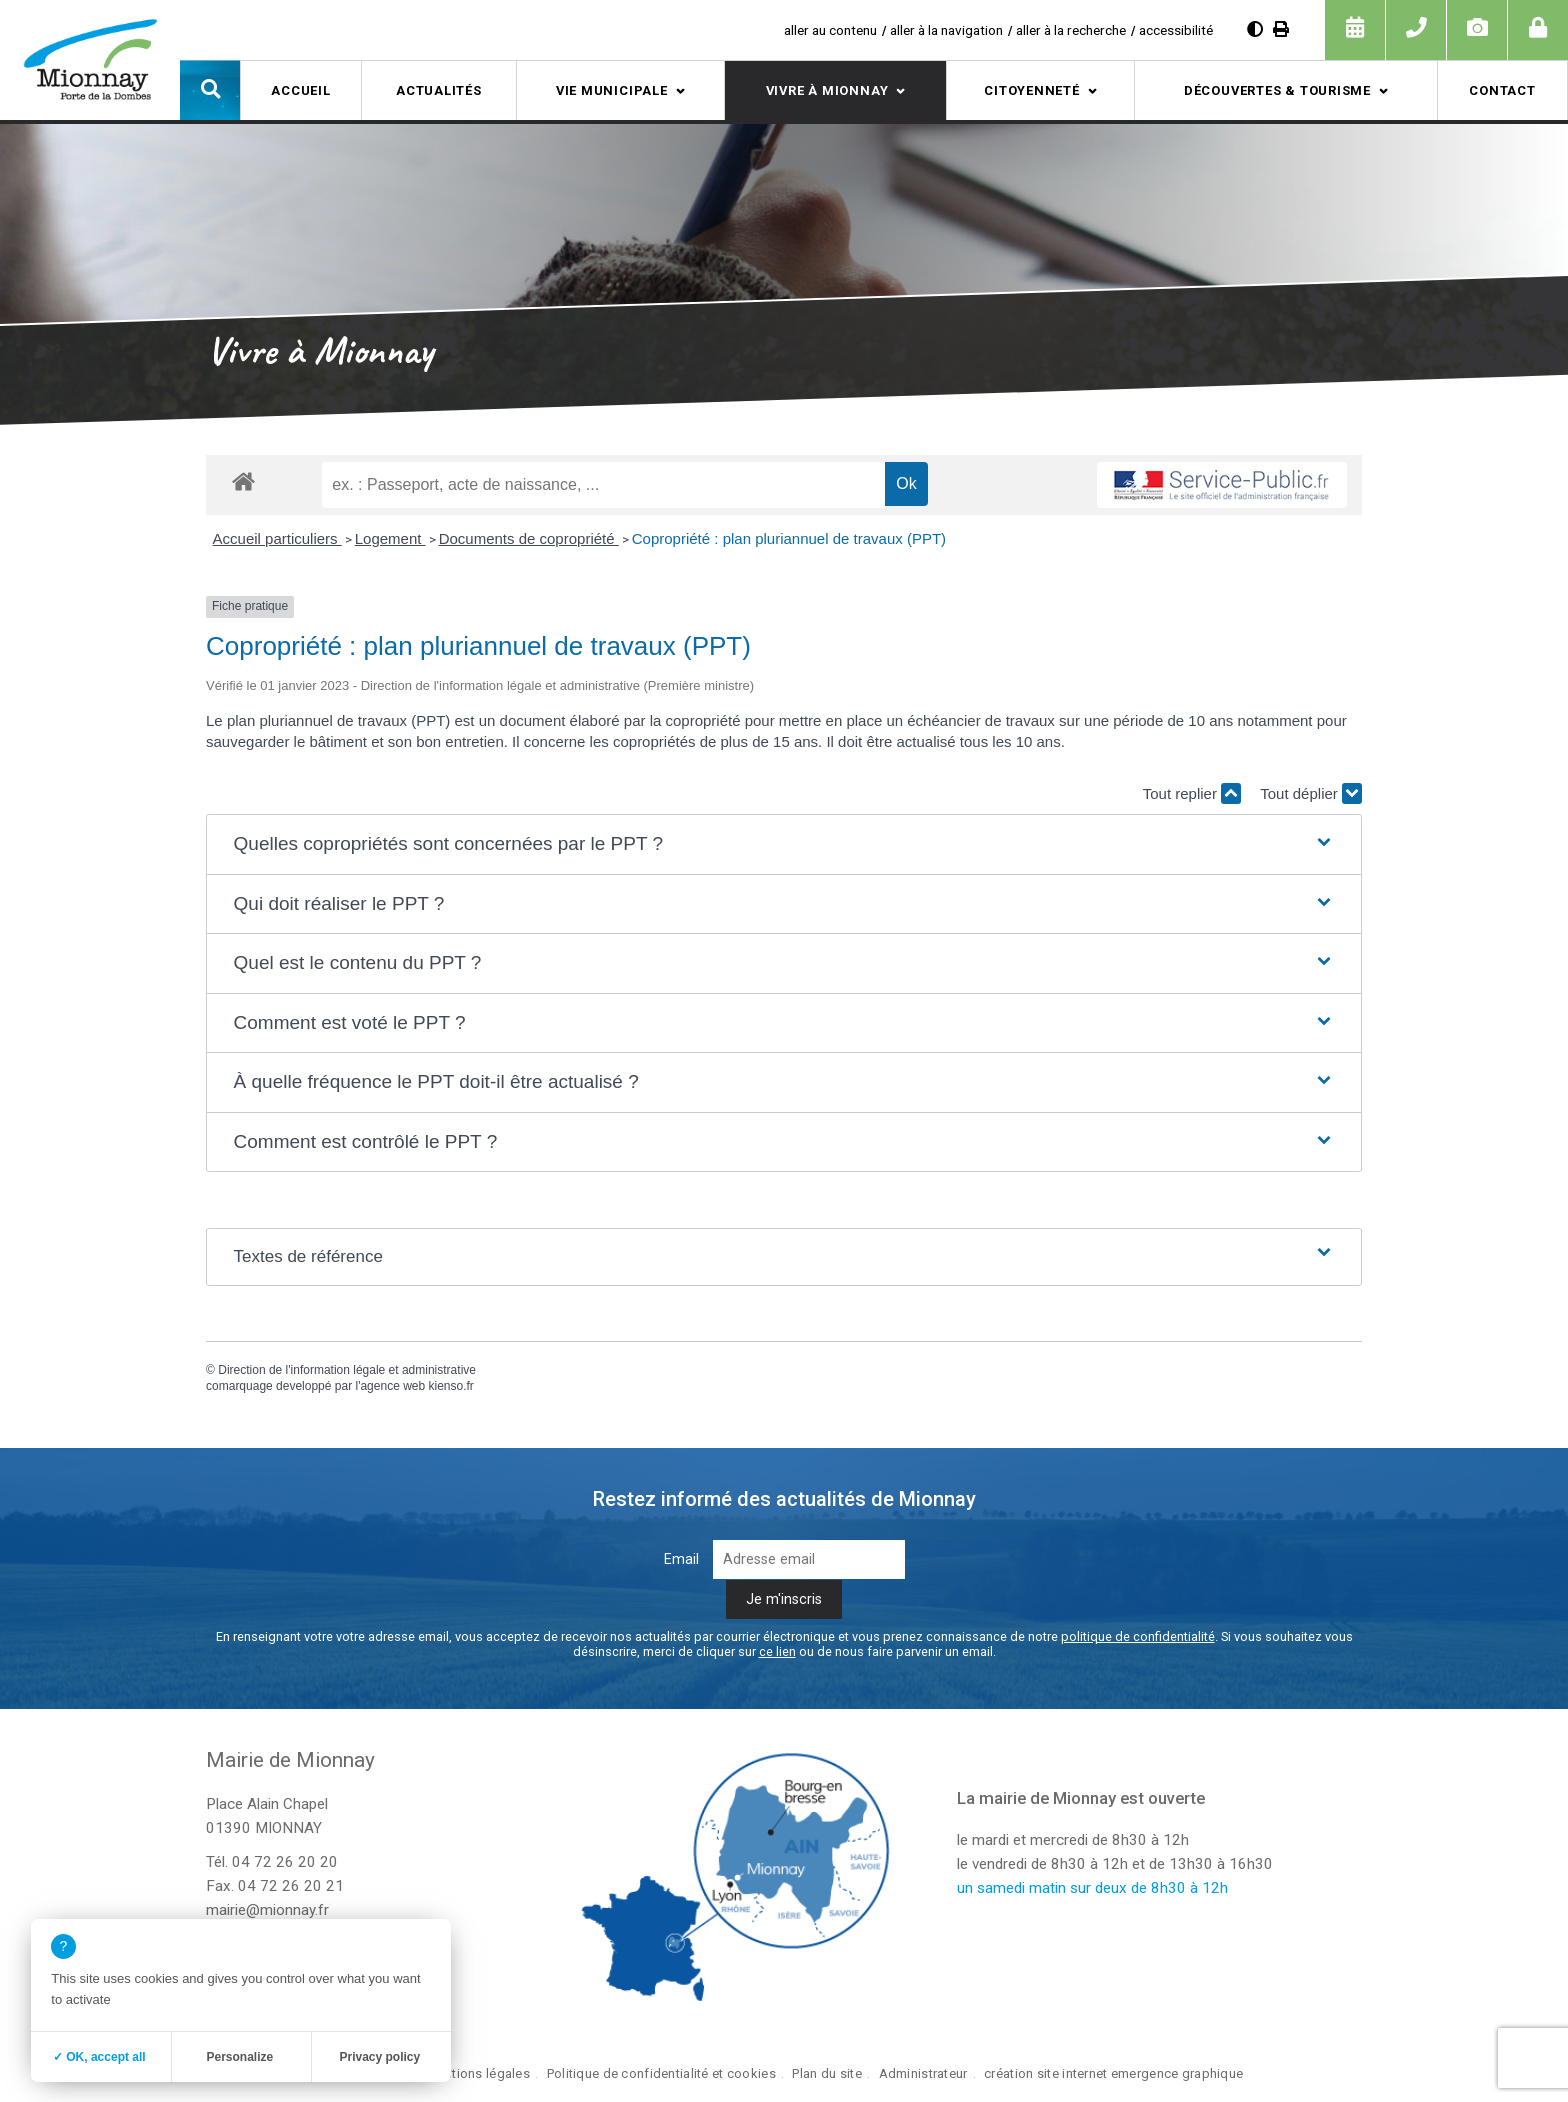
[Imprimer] (1281, 29)
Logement (390, 538)
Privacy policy (379, 2057)
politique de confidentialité (1138, 1636)
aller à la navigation (946, 30)
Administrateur (923, 2073)
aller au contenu (830, 30)
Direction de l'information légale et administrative (347, 1370)
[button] (210, 90)
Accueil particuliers (277, 538)
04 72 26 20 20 (285, 1862)
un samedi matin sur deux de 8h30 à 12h (1092, 1888)
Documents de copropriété (529, 538)
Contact (1502, 90)
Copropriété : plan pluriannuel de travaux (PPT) (789, 538)
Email (681, 1559)
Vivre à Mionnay (827, 90)
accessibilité (1176, 30)
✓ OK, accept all (99, 2057)
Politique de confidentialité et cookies (661, 2073)
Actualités (439, 90)
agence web (392, 1386)
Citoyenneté (1032, 90)
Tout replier (1192, 793)
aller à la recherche (1071, 30)
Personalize (239, 2057)
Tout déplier (1311, 793)
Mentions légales (478, 2073)
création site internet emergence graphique (1113, 2073)
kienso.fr (451, 1386)
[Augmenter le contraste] (1255, 29)
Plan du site (826, 2073)
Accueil (300, 90)
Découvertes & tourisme (1277, 90)
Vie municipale (612, 90)
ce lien (777, 1651)
